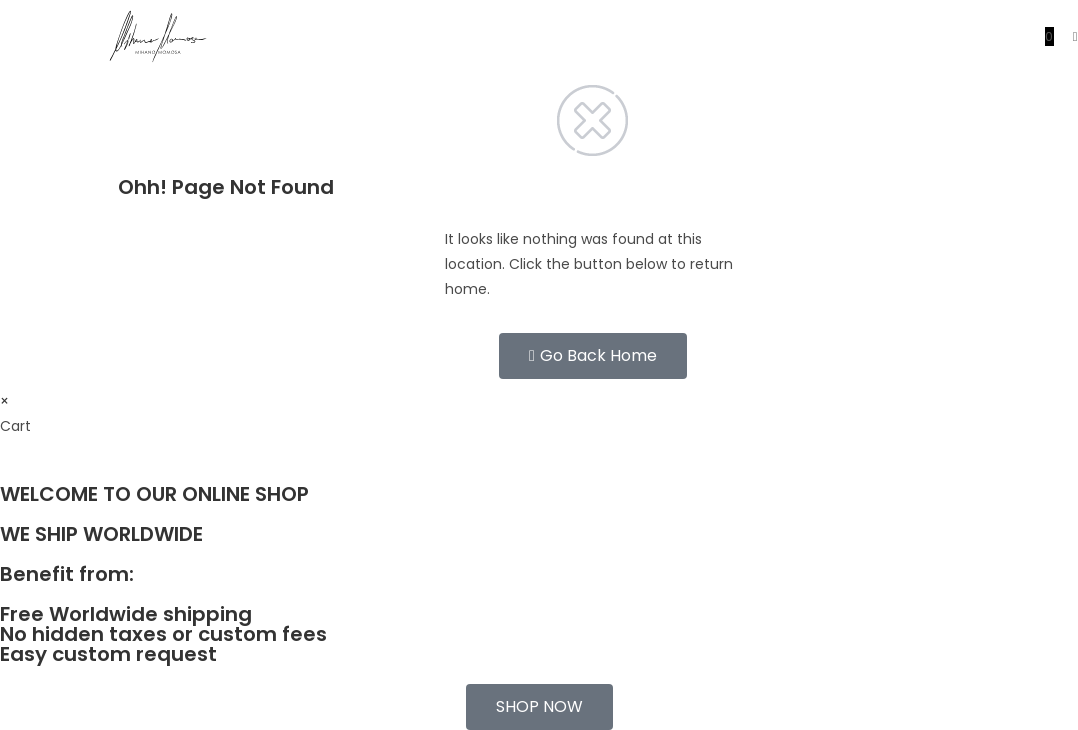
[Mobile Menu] (1068, 36)
